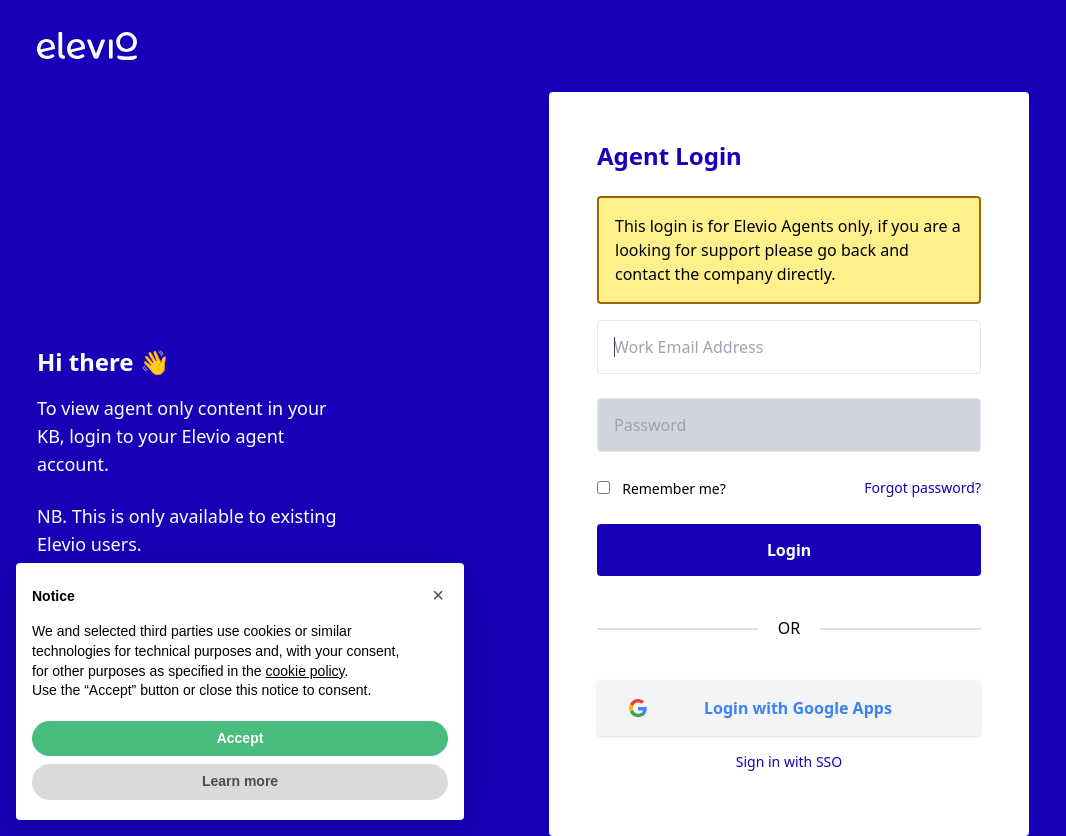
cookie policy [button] (304, 671)
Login (789, 550)
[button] (438, 595)
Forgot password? (922, 487)
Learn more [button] (240, 781)
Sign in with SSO (789, 761)
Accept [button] (240, 738)
